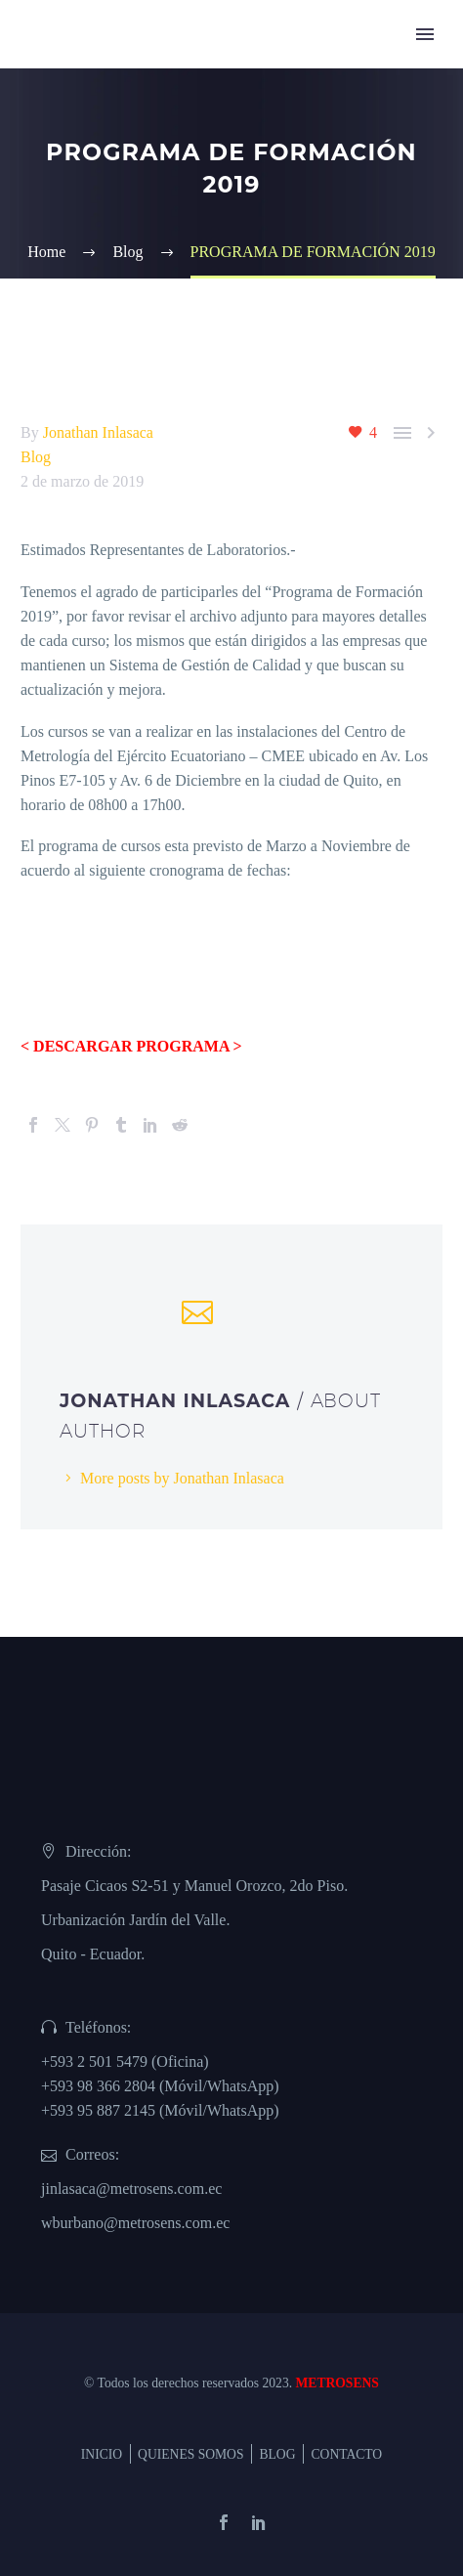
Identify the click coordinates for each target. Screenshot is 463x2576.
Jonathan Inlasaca (98, 432)
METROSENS (337, 2383)
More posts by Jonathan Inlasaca (182, 1478)
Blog (36, 457)
